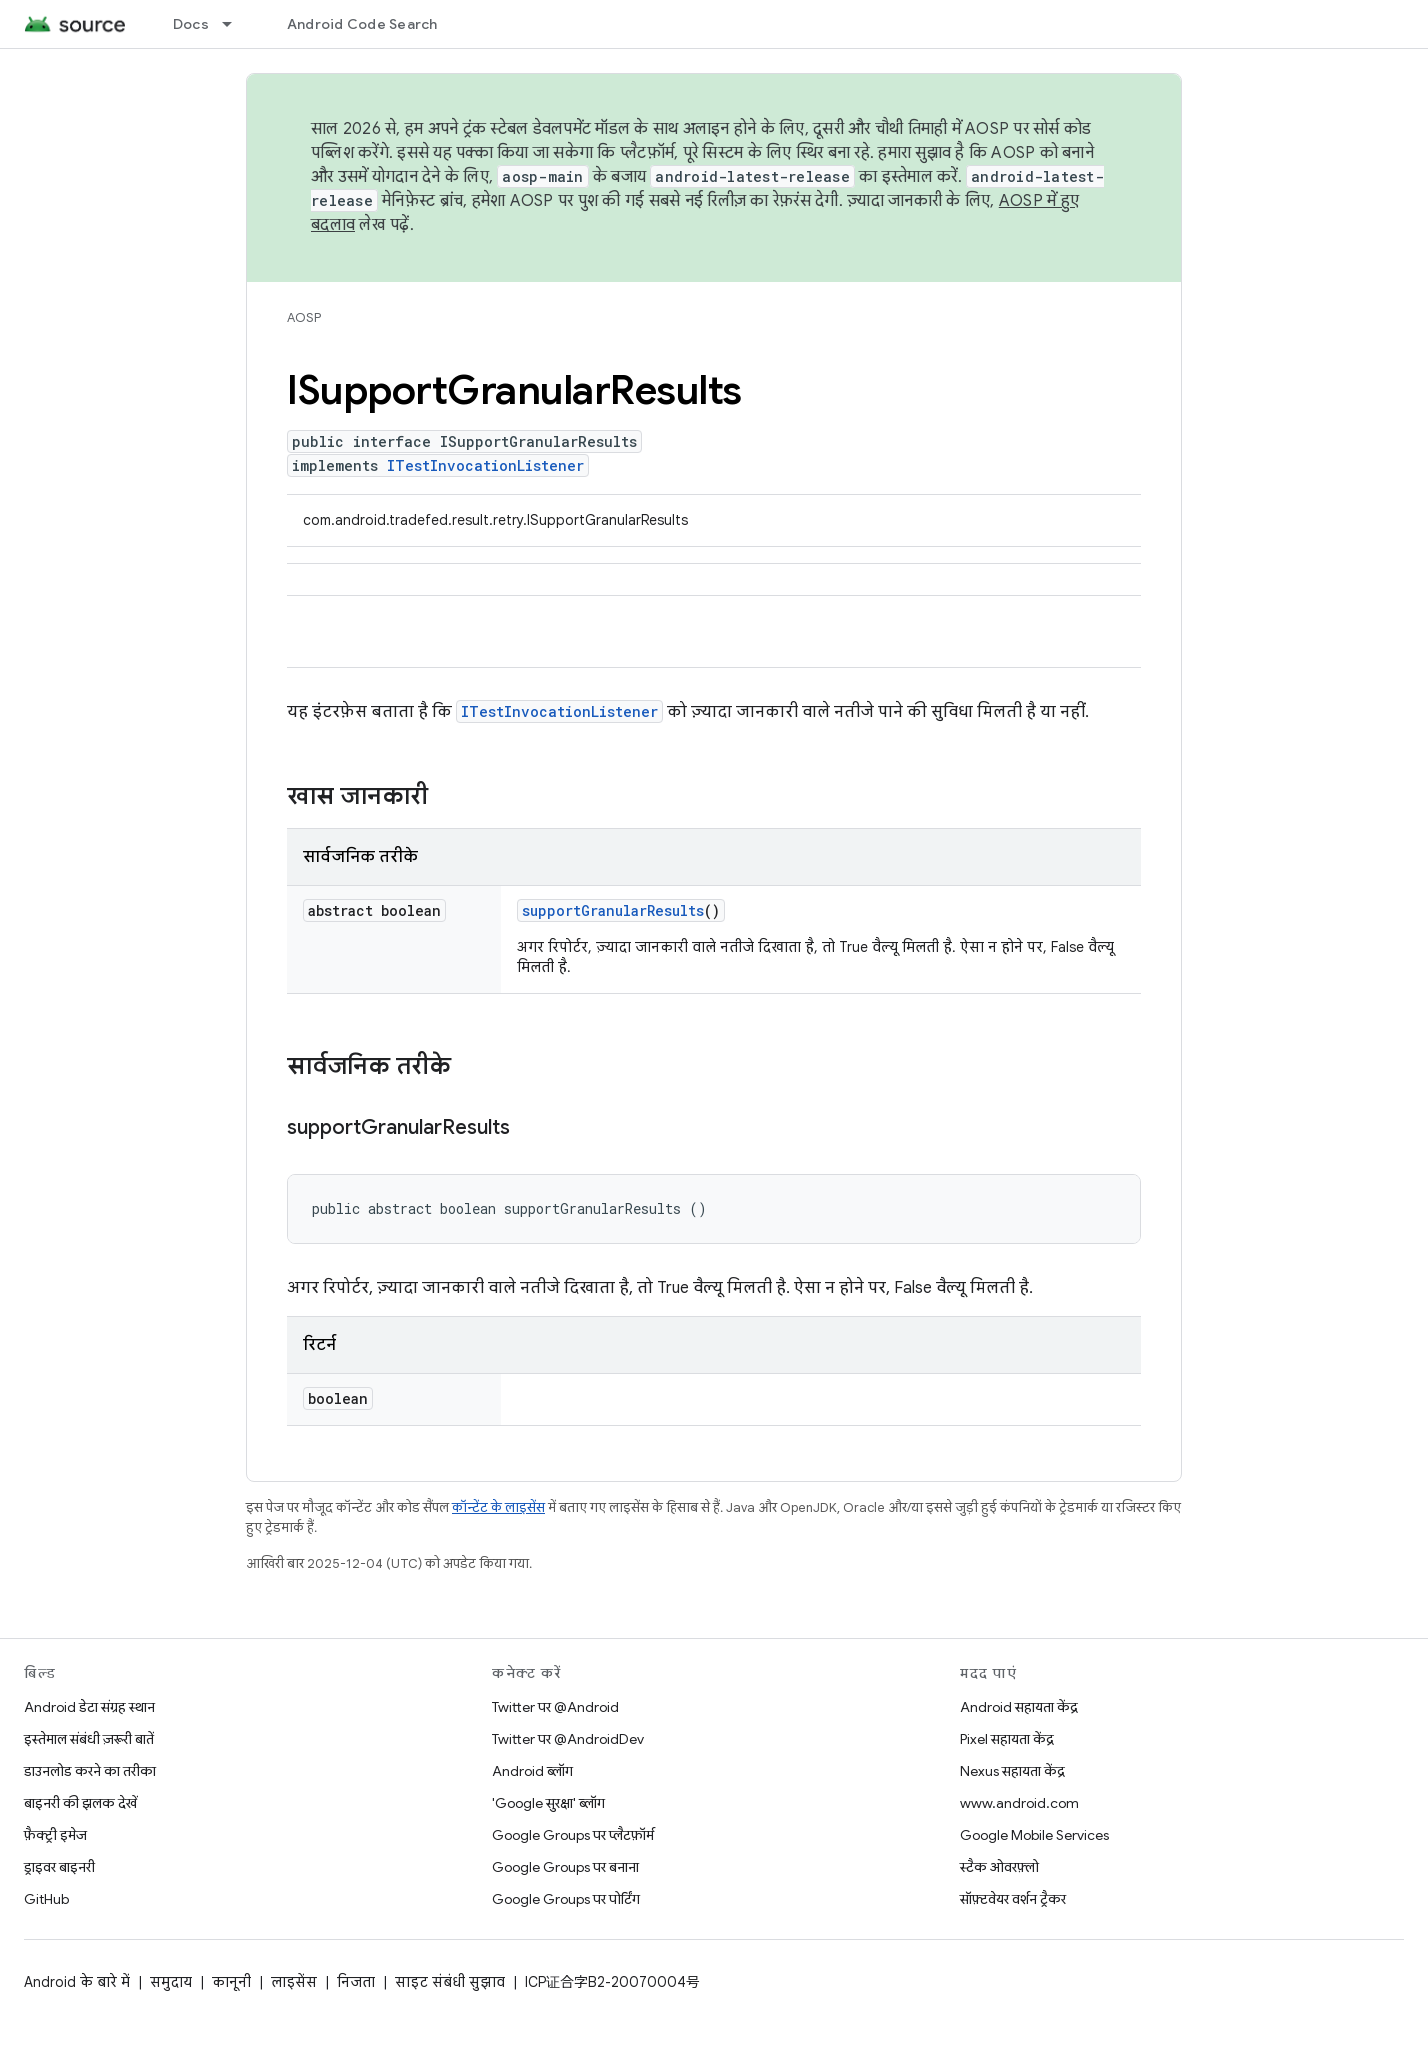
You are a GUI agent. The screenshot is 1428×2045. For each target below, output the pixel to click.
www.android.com (1019, 1803)
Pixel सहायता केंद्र (1007, 1739)
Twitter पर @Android (555, 1707)
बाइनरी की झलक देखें (80, 1803)
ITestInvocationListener (485, 465)
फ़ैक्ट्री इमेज (55, 1835)
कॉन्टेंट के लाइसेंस (498, 1507)
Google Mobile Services (1034, 1835)
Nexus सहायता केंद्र (1012, 1771)
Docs (191, 24)
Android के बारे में (77, 1982)
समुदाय (171, 1982)
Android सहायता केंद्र (1019, 1707)
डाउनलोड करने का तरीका (90, 1771)
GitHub (46, 1899)
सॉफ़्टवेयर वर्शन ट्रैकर (1013, 1899)
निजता (356, 1982)
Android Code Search (362, 24)
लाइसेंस (294, 1982)
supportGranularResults (613, 910)
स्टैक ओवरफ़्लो (999, 1867)
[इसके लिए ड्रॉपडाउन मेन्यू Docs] (236, 24)
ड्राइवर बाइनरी (59, 1867)
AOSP (304, 317)
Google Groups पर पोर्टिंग (566, 1899)
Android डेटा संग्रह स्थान (89, 1707)
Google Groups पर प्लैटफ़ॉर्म (573, 1835)
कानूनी (231, 1982)
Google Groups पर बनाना (565, 1867)
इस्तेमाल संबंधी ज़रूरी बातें (89, 1739)
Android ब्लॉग (532, 1771)
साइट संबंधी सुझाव (450, 1982)
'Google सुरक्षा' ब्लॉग (548, 1803)
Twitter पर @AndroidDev (568, 1739)
